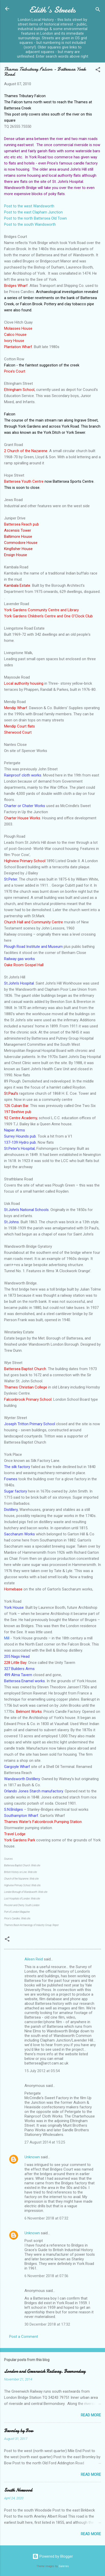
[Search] (98, 10)
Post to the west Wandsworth (29, 206)
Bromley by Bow (18, 2431)
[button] (98, 70)
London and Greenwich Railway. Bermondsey (44, 2371)
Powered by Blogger (52, 2556)
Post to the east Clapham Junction (33, 212)
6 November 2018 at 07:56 (46, 2276)
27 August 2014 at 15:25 (44, 2142)
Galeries (64, 2566)
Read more (91, 2415)
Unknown (32, 2157)
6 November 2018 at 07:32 (46, 2218)
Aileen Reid (33, 1959)
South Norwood (18, 2490)
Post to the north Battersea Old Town (35, 218)
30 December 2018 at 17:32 (47, 2324)
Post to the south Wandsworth (30, 224)
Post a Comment (23, 2336)
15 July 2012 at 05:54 (42, 2071)
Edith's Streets (52, 10)
